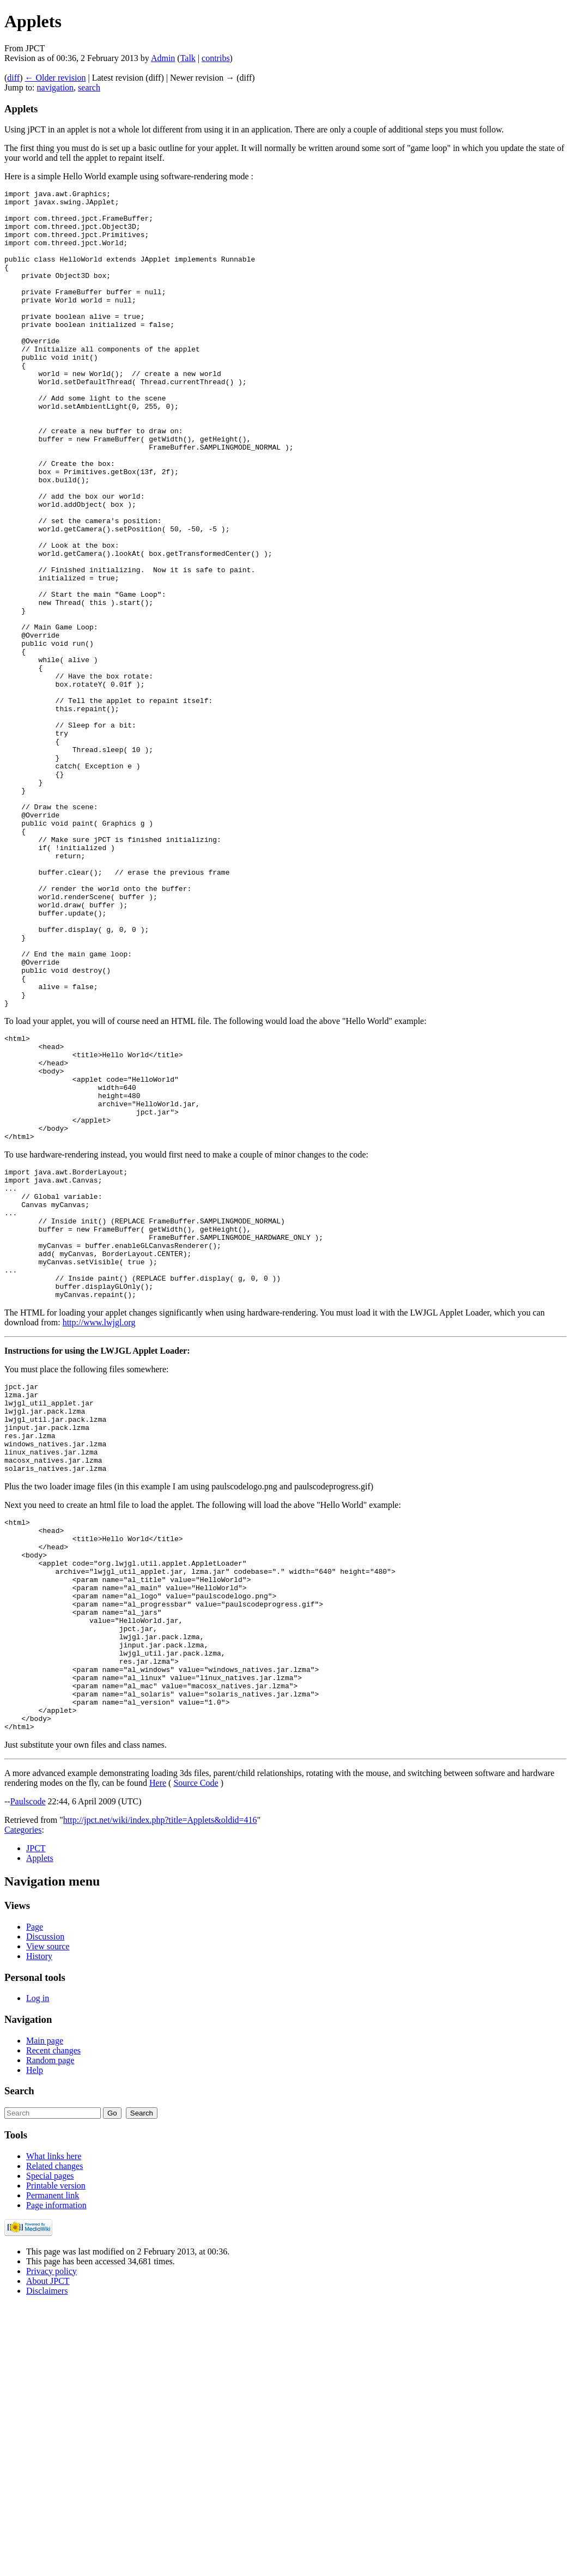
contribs (216, 58)
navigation (55, 87)
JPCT (36, 2119)
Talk (188, 58)
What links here (53, 2427)
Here (157, 2054)
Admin (163, 58)
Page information (56, 2476)
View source (47, 2217)
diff (13, 77)
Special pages (50, 2447)
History (39, 2227)
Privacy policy (51, 2542)
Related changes (54, 2437)
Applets (39, 2129)
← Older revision (55, 77)
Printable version (56, 2457)
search (89, 87)
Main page (44, 2312)
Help (34, 2341)
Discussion (45, 2208)
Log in (37, 2269)
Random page (50, 2331)
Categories (22, 2101)
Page (34, 2198)
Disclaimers (47, 2562)
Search (19, 2362)
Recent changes (53, 2321)
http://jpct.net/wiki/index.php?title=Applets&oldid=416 (160, 2091)
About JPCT (48, 2552)
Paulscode (28, 2072)
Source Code (195, 2054)
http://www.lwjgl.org (99, 1533)
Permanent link (52, 2466)
